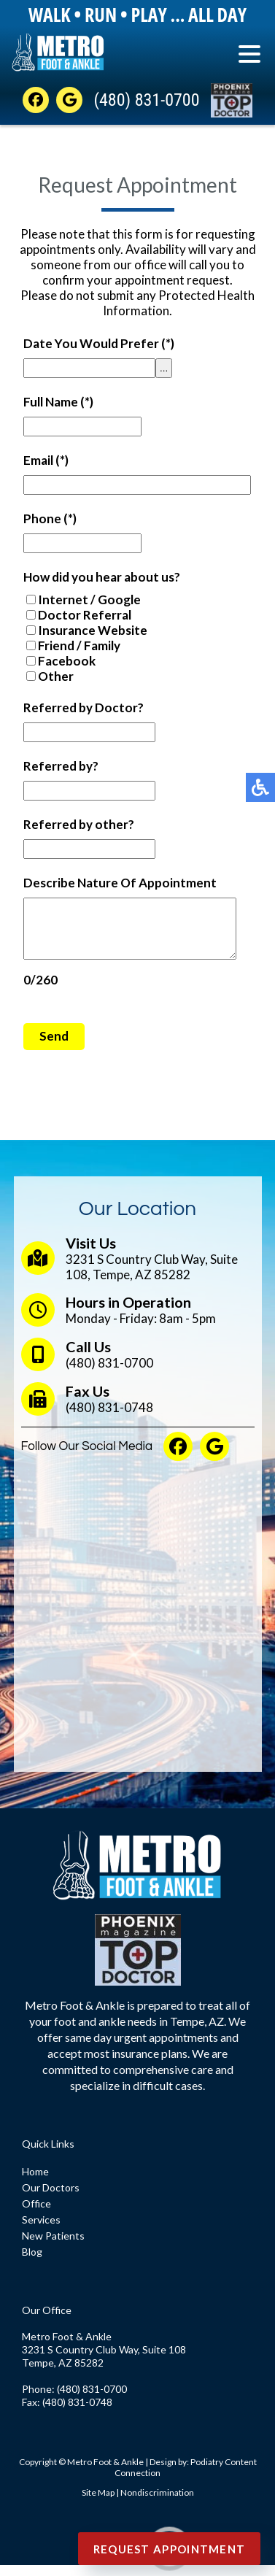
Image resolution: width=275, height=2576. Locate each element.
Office (36, 2214)
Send (54, 1046)
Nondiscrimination (157, 2503)
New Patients (53, 2246)
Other (56, 676)
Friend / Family (79, 645)
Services (41, 2230)
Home (35, 2182)
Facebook (67, 660)
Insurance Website (92, 630)
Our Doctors (51, 2198)
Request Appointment (169, 2549)
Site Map (98, 2503)
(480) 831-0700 (146, 100)
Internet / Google (89, 599)
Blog (32, 2262)
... (164, 368)
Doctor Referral (84, 614)
